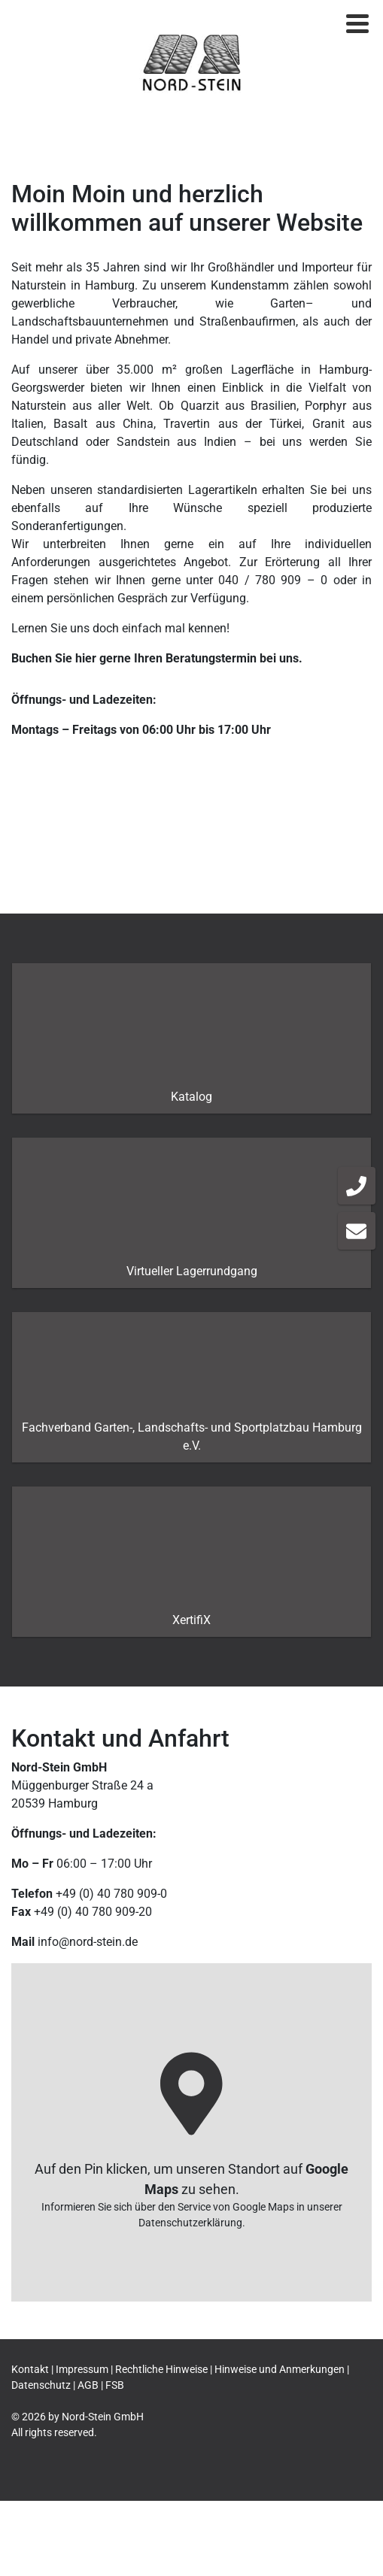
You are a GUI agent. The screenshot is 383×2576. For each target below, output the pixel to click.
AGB (88, 2385)
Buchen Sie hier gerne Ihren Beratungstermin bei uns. (156, 658)
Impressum (82, 2369)
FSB (114, 2385)
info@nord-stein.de (88, 1942)
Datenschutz (41, 2385)
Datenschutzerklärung (190, 2222)
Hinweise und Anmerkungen (279, 2369)
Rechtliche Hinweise (161, 2369)
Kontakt (30, 2369)
